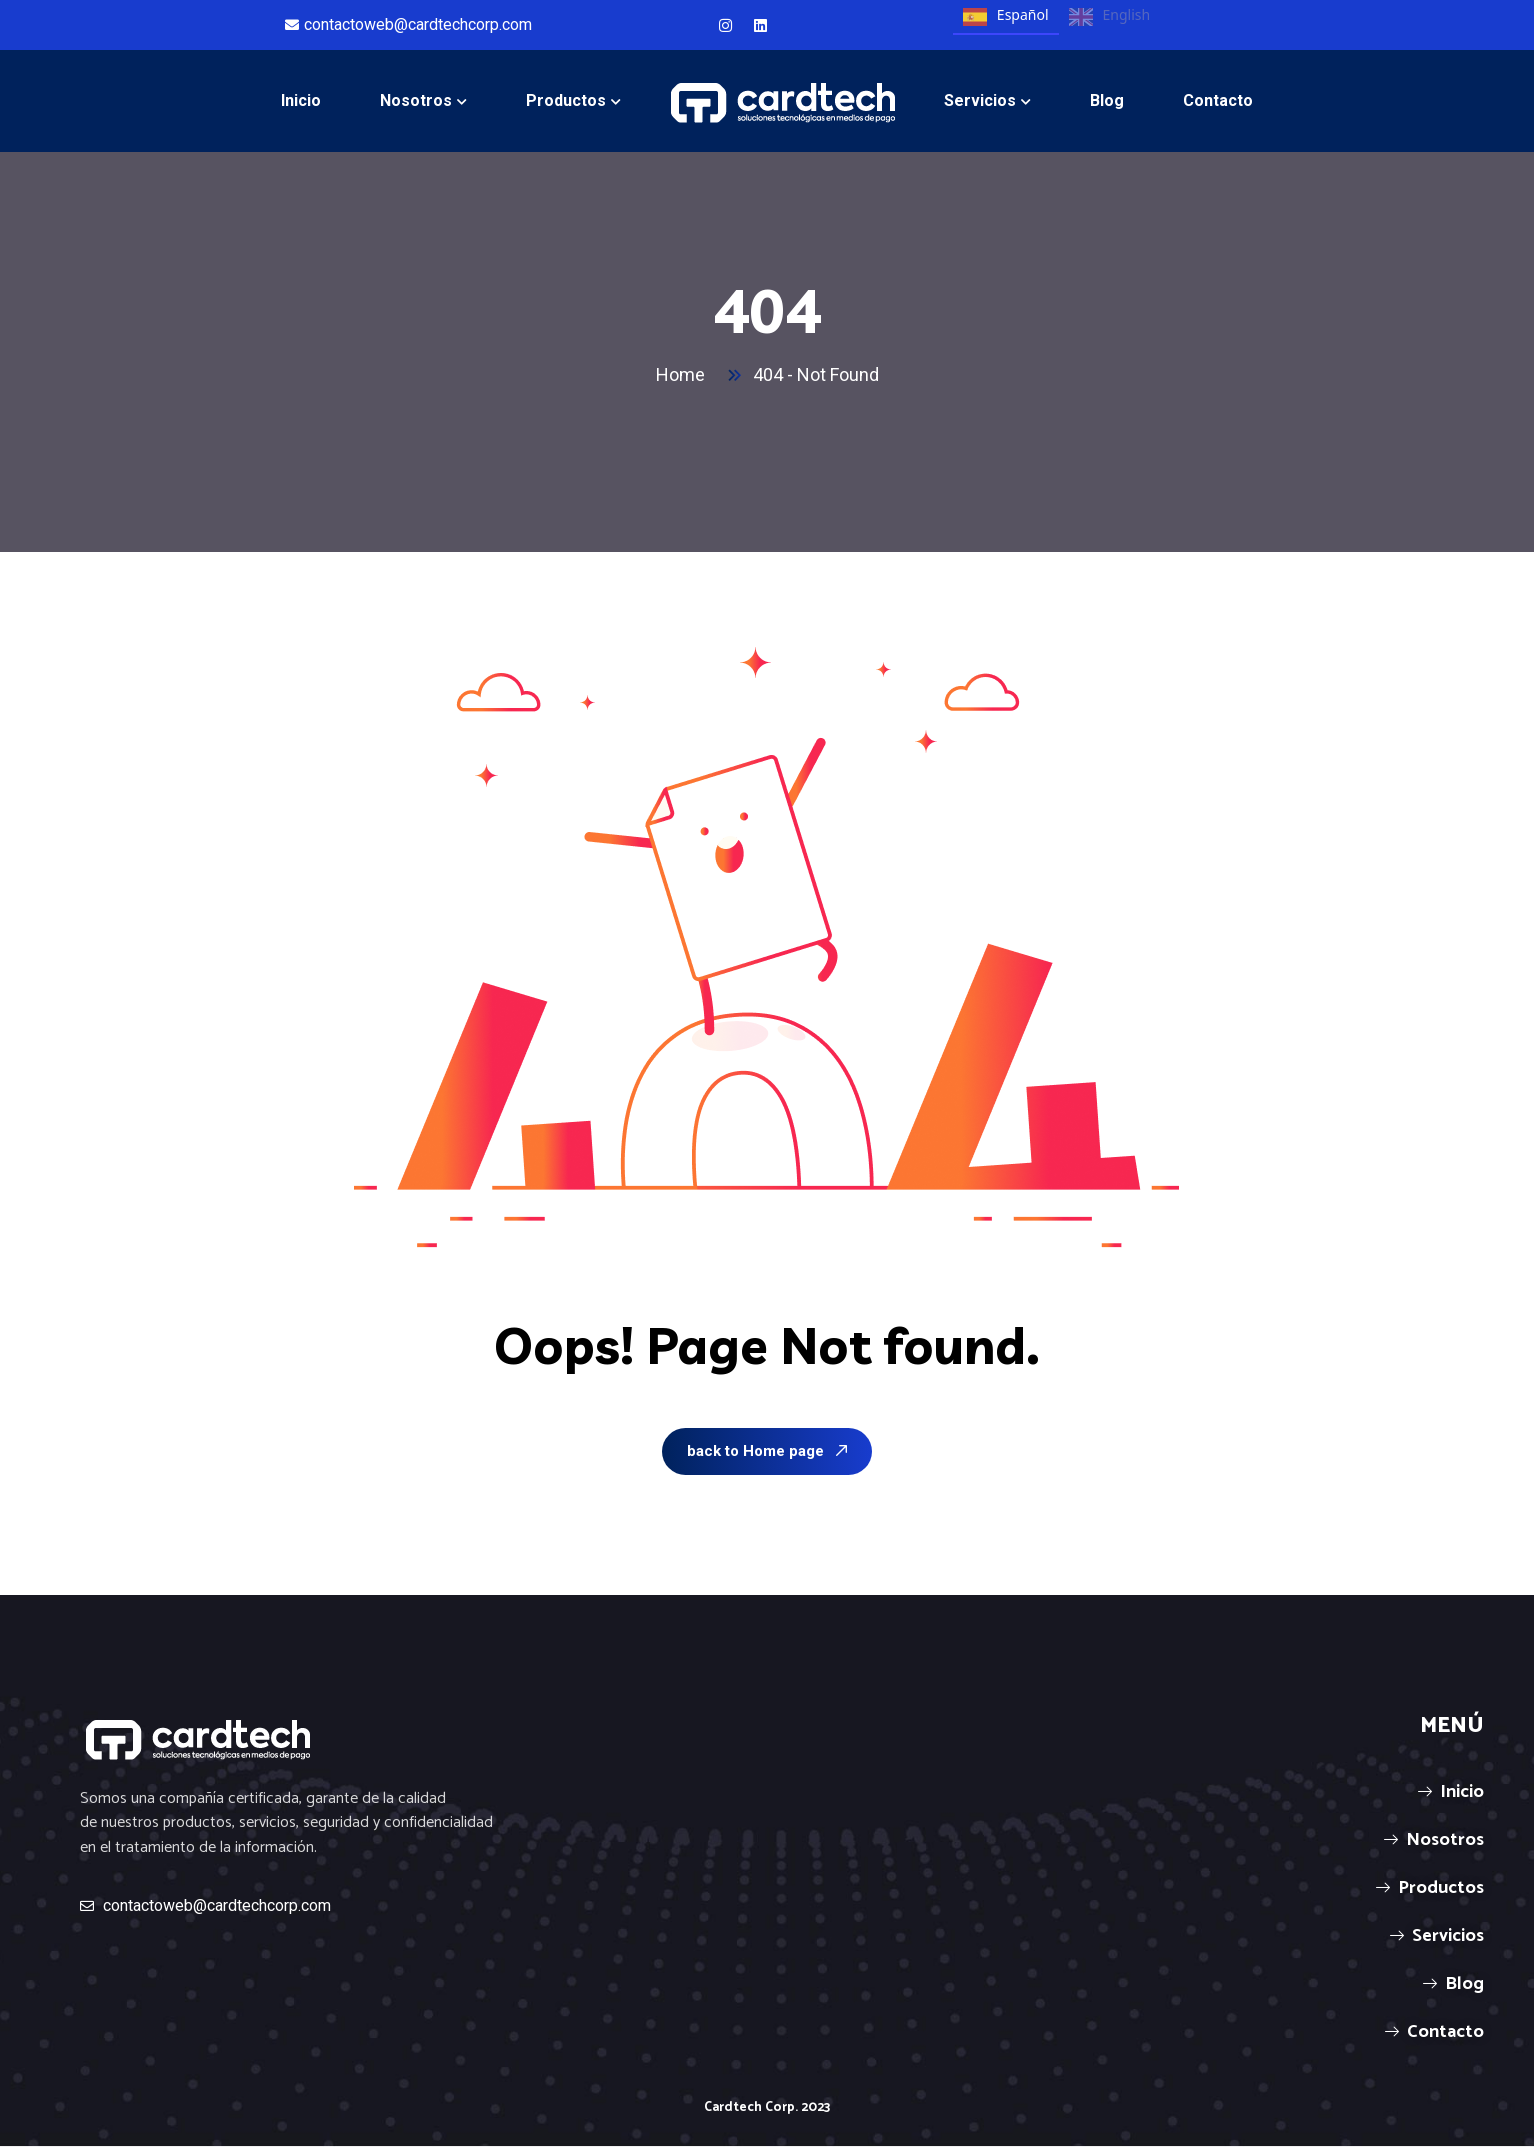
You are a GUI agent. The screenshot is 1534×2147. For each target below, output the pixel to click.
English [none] (1110, 17)
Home (684, 374)
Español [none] (1006, 17)
